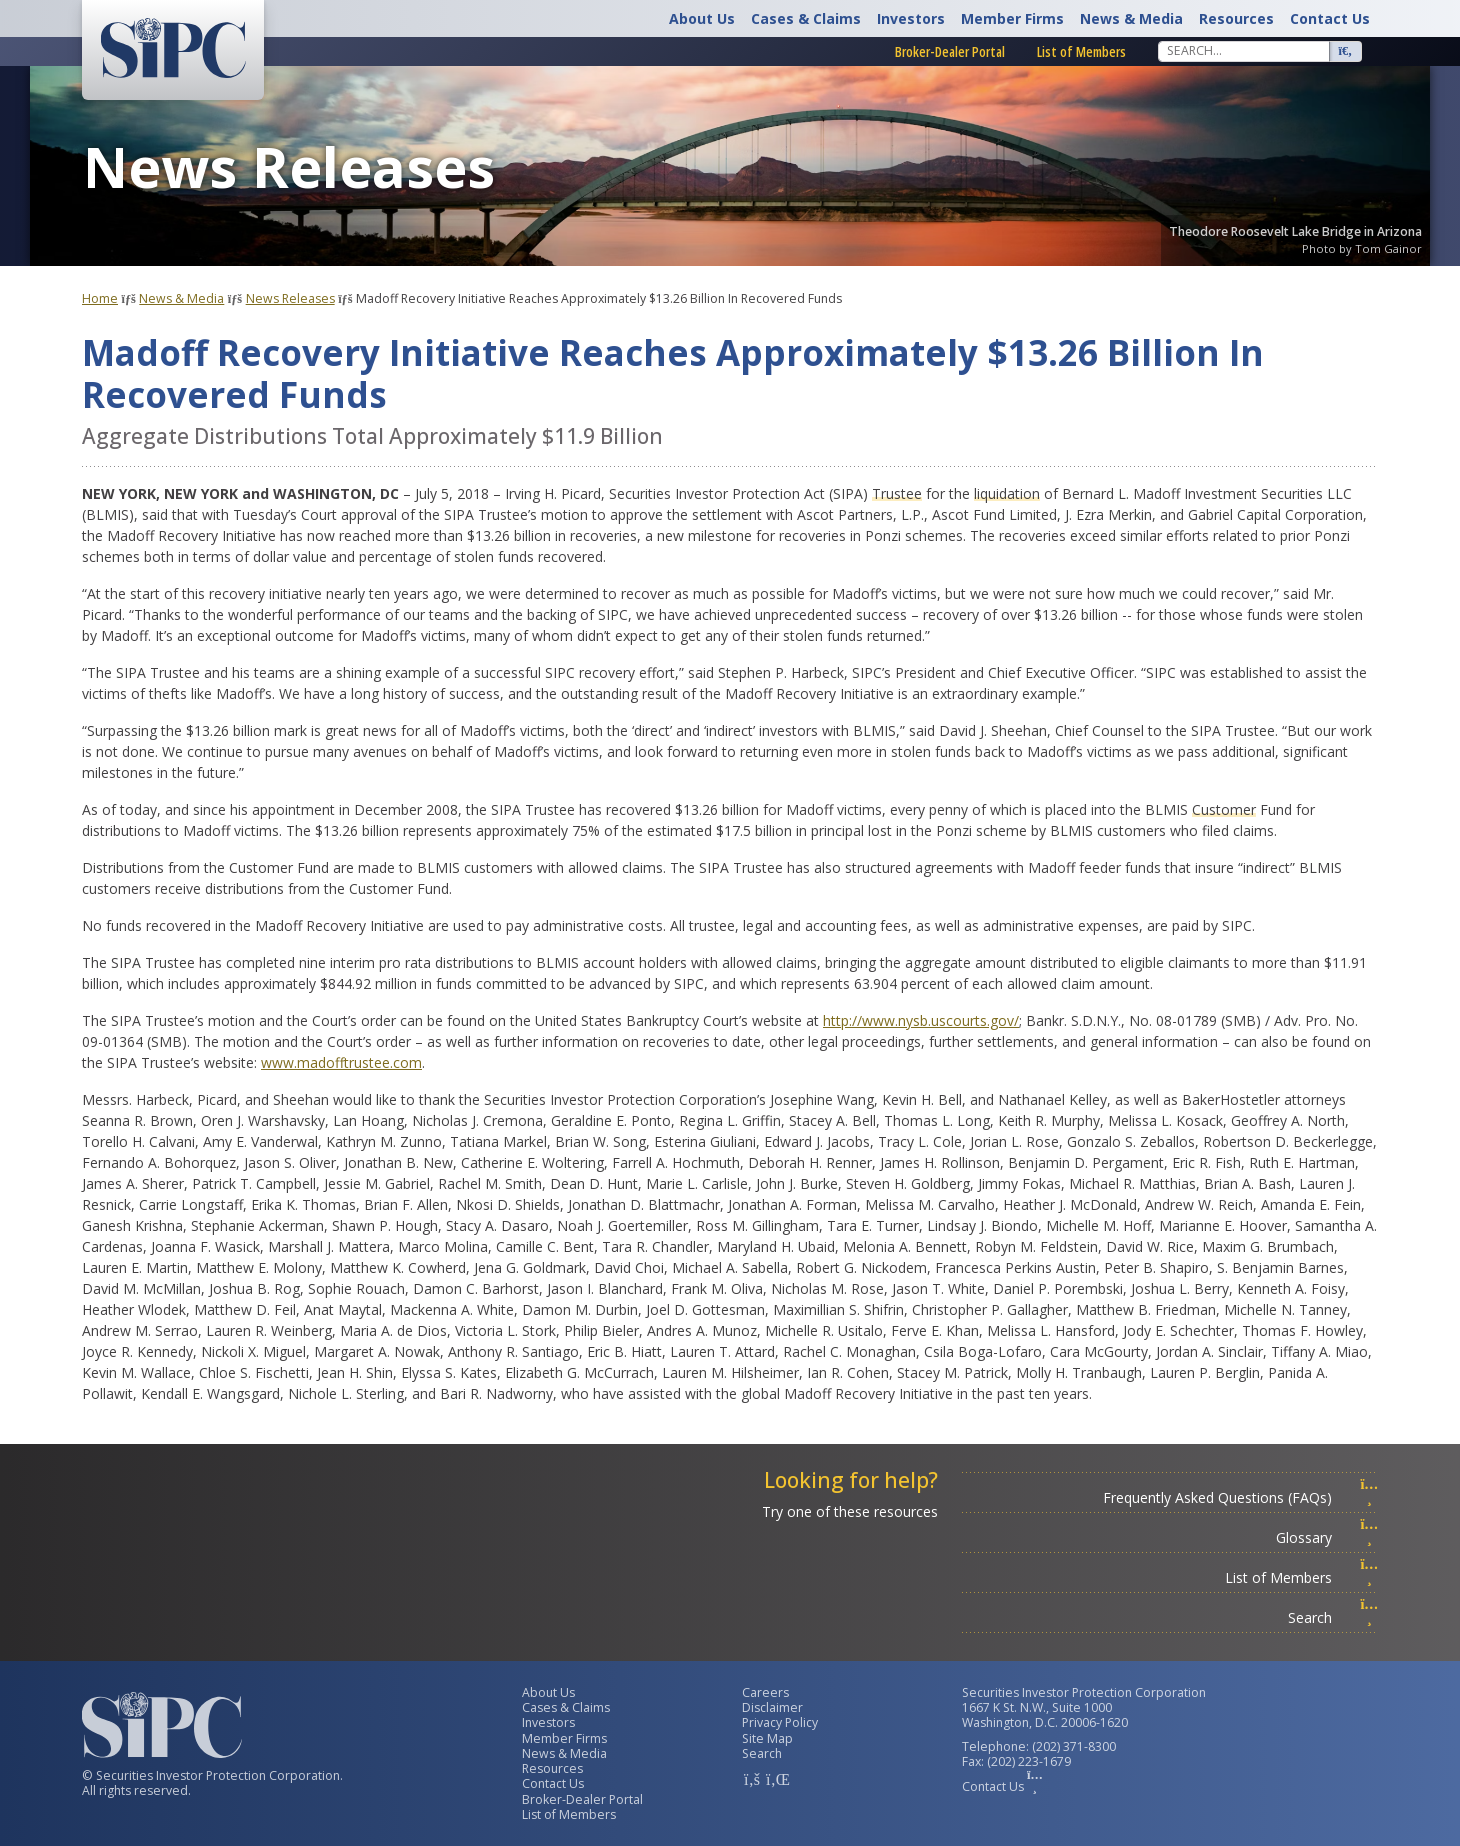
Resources (1236, 18)
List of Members (1081, 51)
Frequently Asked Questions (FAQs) (1240, 1497)
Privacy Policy (780, 1722)
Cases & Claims (806, 18)
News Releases (290, 298)
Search (1333, 1617)
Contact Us (1330, 18)
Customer (1224, 809)
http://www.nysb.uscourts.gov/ (921, 1020)
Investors (911, 18)
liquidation (1007, 493)
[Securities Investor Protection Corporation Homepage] (173, 48)
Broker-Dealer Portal (950, 51)
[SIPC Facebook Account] (752, 1779)
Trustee (897, 493)
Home (100, 298)
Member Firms (1012, 18)
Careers (765, 1692)
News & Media (1131, 18)
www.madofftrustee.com (341, 1062)
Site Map (767, 1738)
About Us (702, 18)
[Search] (1244, 51)
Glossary (1327, 1537)
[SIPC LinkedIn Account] (776, 1779)
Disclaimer (772, 1707)
